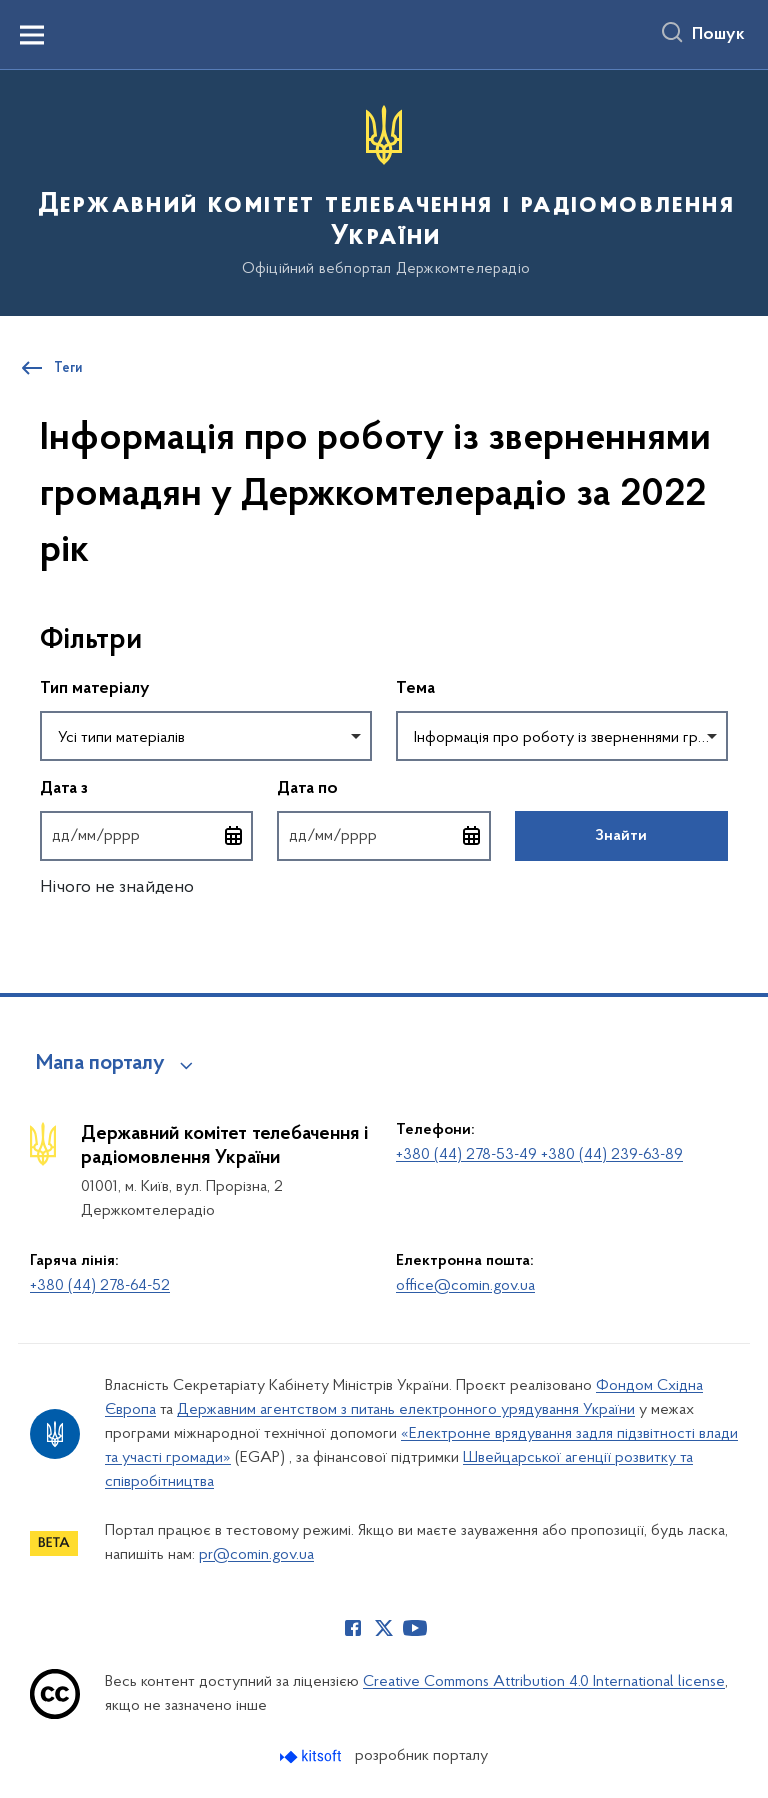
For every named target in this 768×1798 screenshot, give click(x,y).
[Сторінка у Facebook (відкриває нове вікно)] (353, 1628)
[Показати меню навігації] (32, 35)
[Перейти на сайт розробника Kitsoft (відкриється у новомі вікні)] (312, 1756)
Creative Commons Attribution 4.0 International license (544, 1682)
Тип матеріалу (95, 689)
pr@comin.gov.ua (256, 1555)
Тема (415, 689)
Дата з (146, 787)
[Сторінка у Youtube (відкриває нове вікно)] (415, 1628)
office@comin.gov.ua (465, 1286)
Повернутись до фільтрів (40, 873)
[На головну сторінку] (384, 191)
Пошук (718, 35)
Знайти (621, 836)
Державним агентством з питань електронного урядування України (406, 1410)
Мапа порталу (100, 1064)
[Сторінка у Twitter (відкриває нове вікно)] (384, 1628)
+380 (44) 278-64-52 (100, 1286)
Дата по (383, 787)
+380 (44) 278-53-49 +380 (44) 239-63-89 (539, 1155)
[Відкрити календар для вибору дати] (234, 836)
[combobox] (206, 736)
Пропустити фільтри (40, 599)
